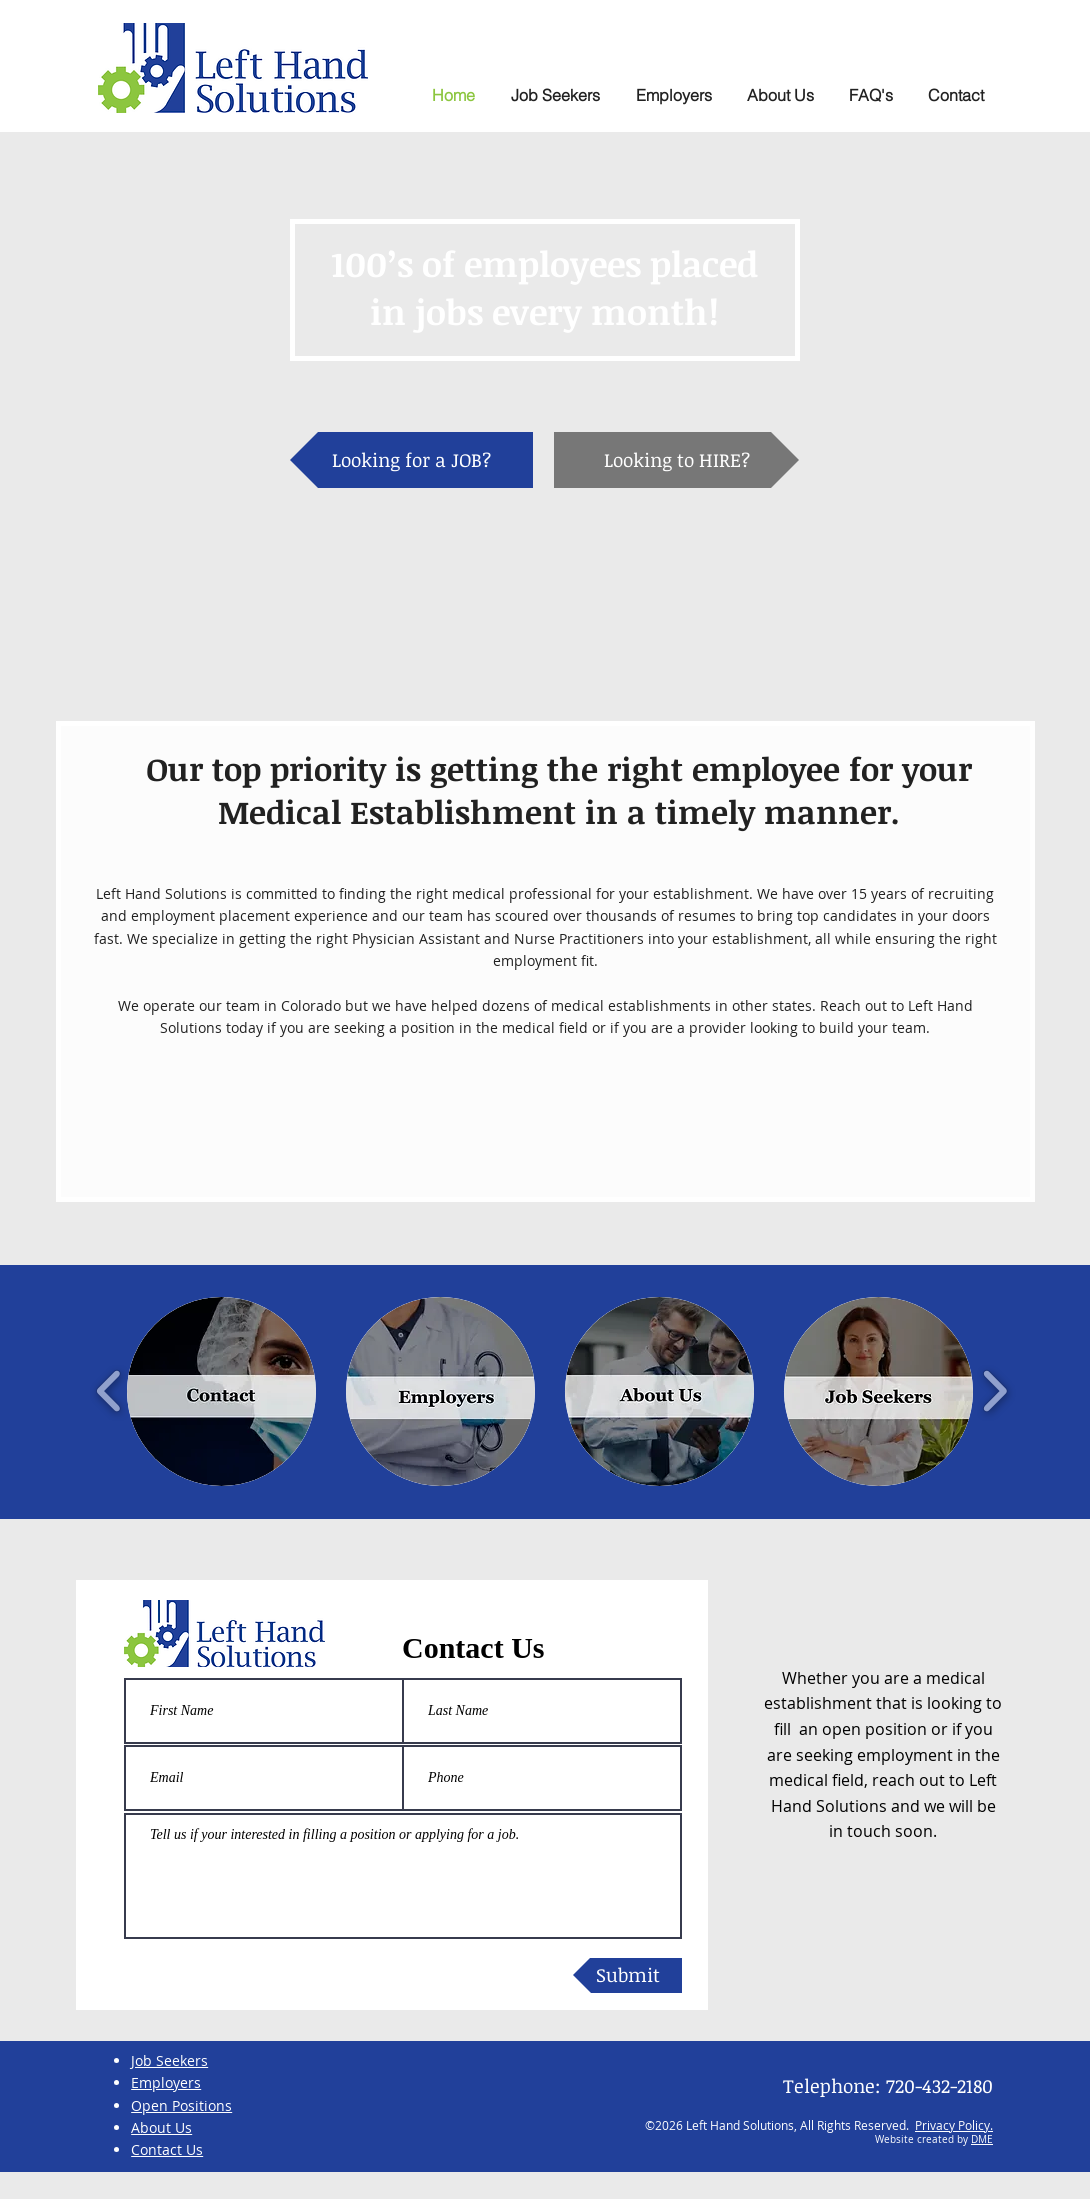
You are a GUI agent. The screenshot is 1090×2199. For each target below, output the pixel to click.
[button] (870, 95)
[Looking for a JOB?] (411, 460)
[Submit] (627, 1975)
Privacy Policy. (954, 2125)
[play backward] (109, 1391)
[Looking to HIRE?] (676, 460)
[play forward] (994, 1391)
